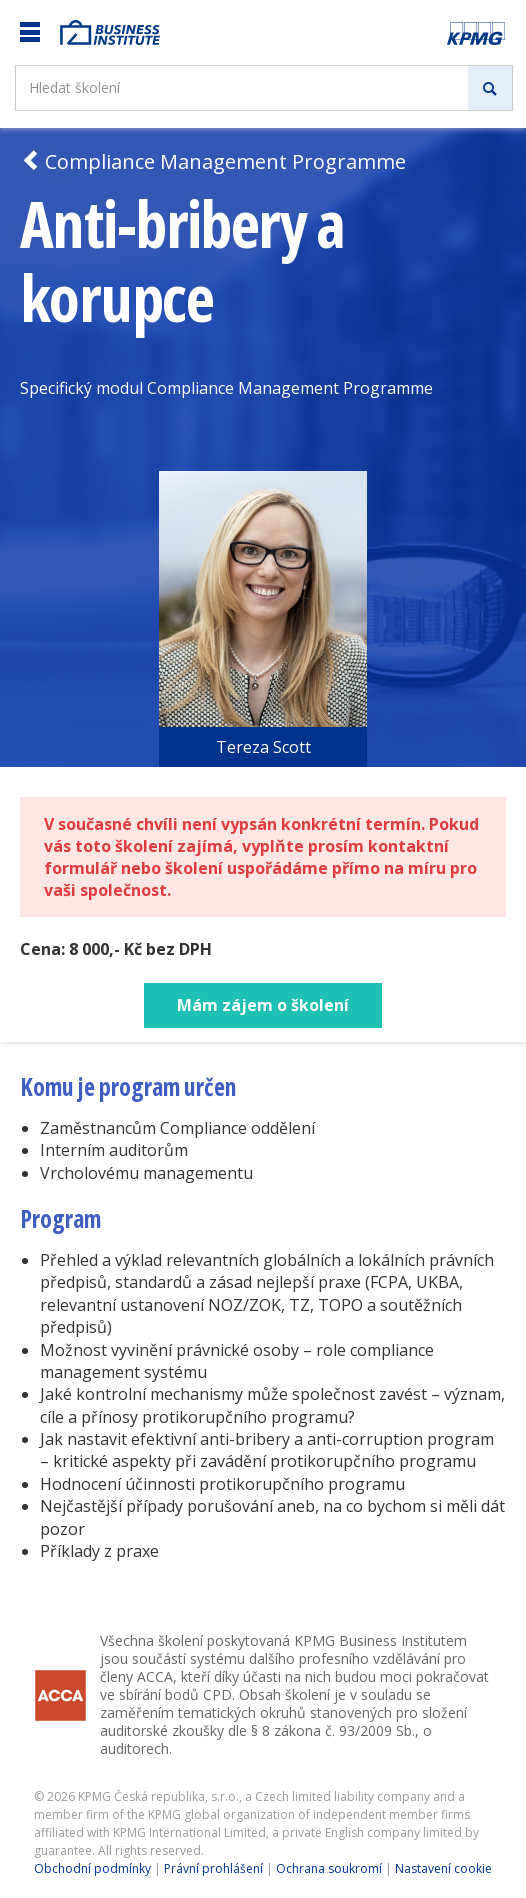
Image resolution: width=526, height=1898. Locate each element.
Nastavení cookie (443, 1868)
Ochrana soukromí (329, 1868)
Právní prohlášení (213, 1868)
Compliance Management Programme (213, 161)
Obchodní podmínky (92, 1868)
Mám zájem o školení (263, 1005)
